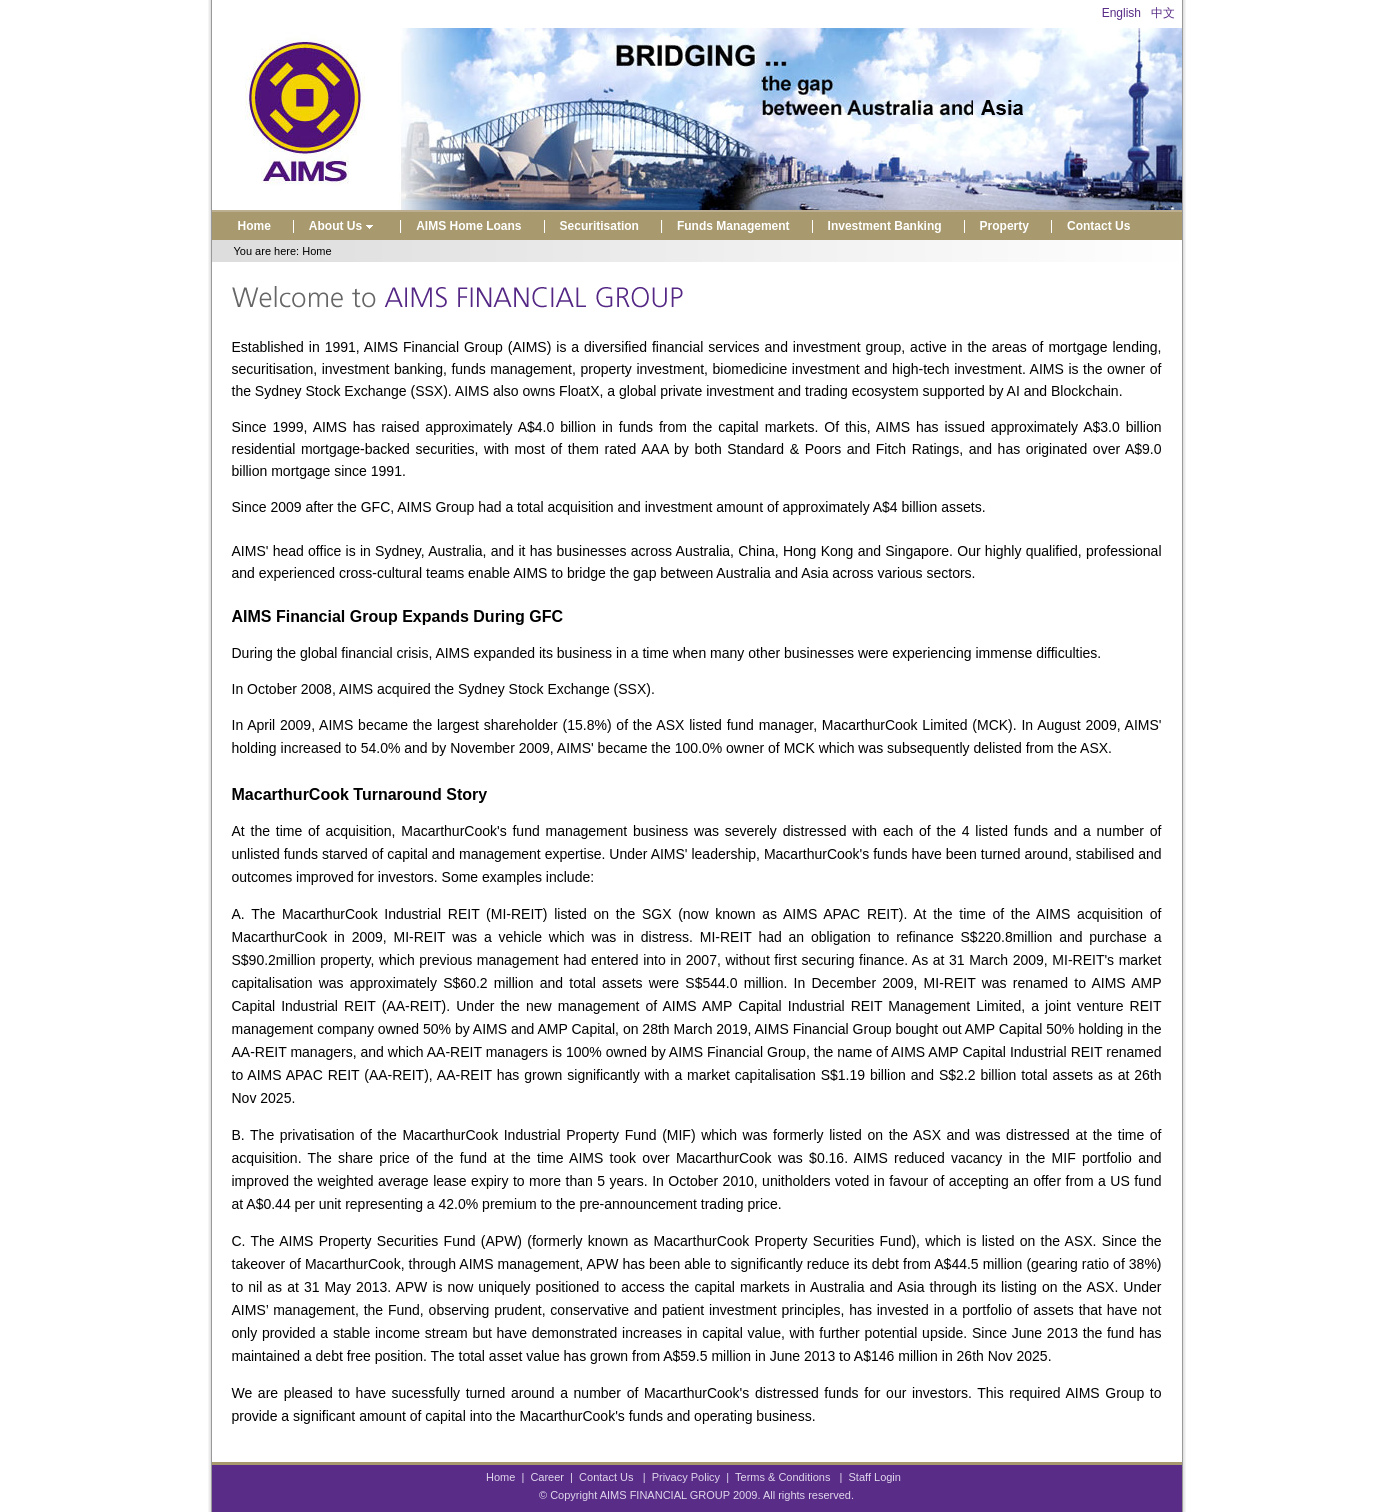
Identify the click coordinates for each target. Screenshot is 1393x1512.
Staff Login (875, 1477)
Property (1004, 226)
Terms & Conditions (782, 1477)
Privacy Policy (686, 1477)
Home (254, 226)
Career (547, 1477)
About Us (343, 226)
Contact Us (1098, 226)
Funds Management (733, 226)
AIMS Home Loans (468, 226)
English (1121, 13)
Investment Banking (885, 226)
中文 (1163, 13)
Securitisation (599, 226)
